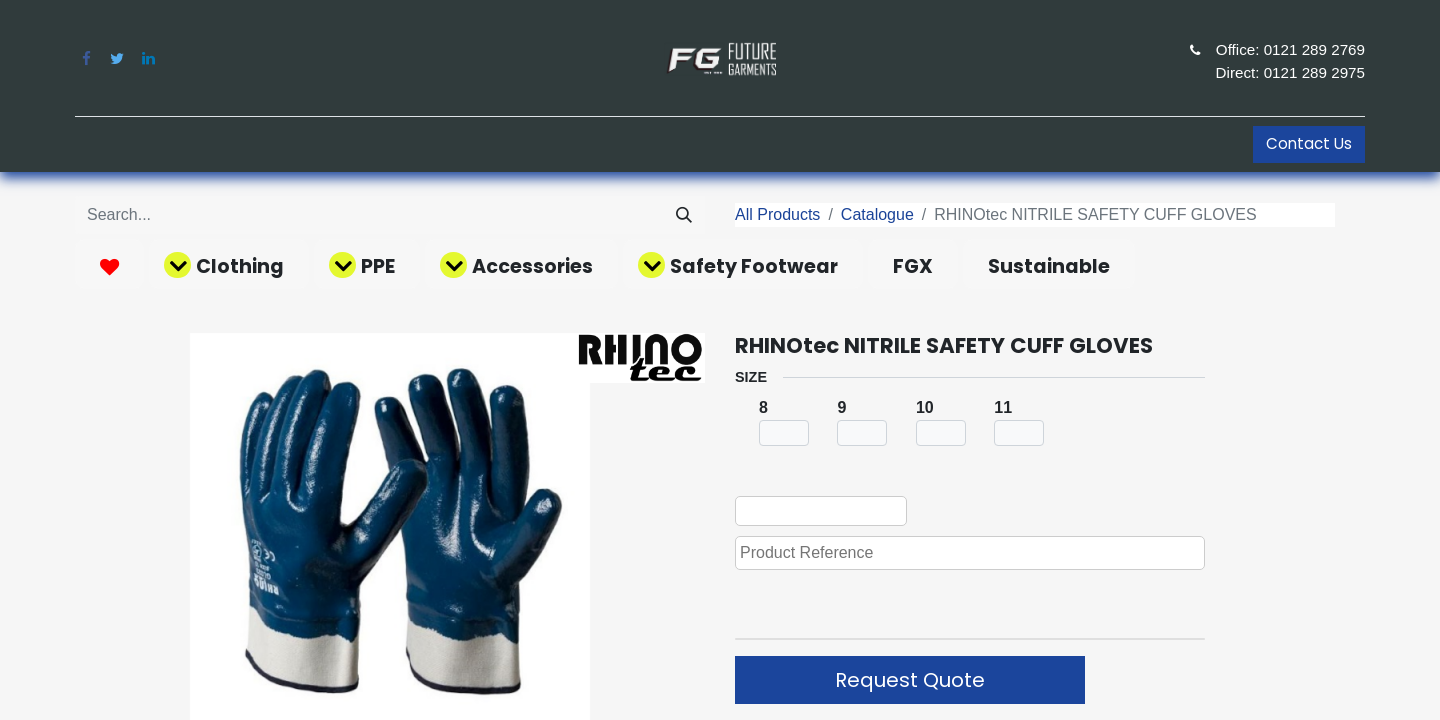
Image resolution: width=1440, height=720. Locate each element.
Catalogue (877, 214)
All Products (777, 214)
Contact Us (1309, 143)
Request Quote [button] (910, 680)
